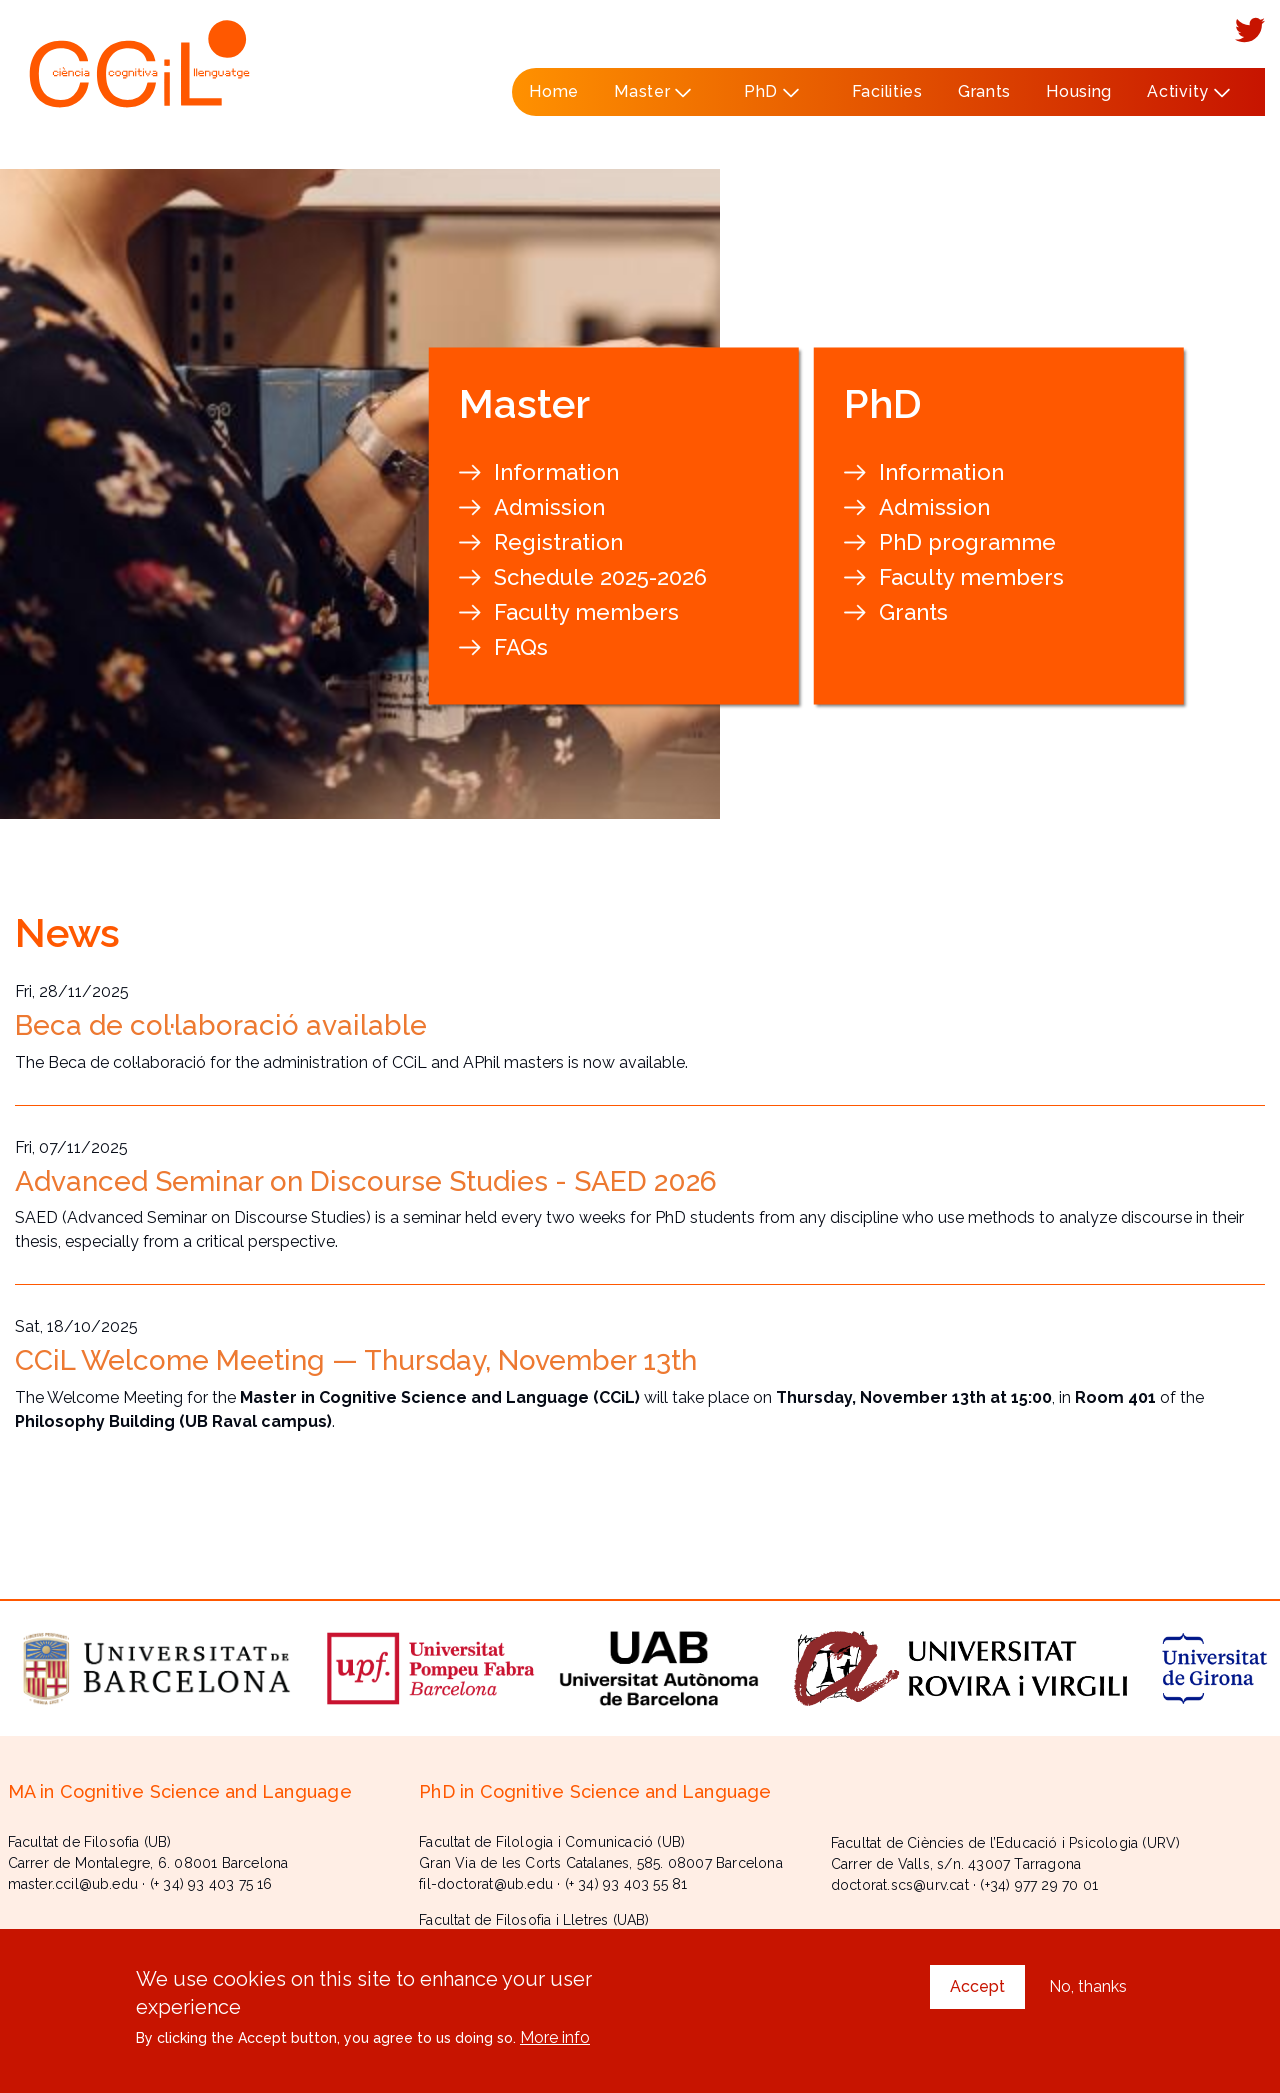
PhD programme (967, 542)
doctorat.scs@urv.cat (900, 1885)
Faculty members (586, 612)
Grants (984, 91)
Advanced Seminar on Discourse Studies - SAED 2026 (366, 1181)
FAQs (521, 647)
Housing (1079, 91)
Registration (558, 542)
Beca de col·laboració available (221, 1025)
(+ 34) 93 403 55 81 (626, 1884)
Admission (549, 507)
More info (555, 2043)
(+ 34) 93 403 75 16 (211, 1884)
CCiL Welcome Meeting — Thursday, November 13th (356, 1360)
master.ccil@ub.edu (73, 1884)
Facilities (887, 91)
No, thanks (1088, 1992)
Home (554, 91)
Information (556, 472)
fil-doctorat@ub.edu (486, 1884)
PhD (765, 99)
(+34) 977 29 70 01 (1039, 1885)
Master (647, 99)
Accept (977, 1992)
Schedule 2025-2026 (600, 577)
